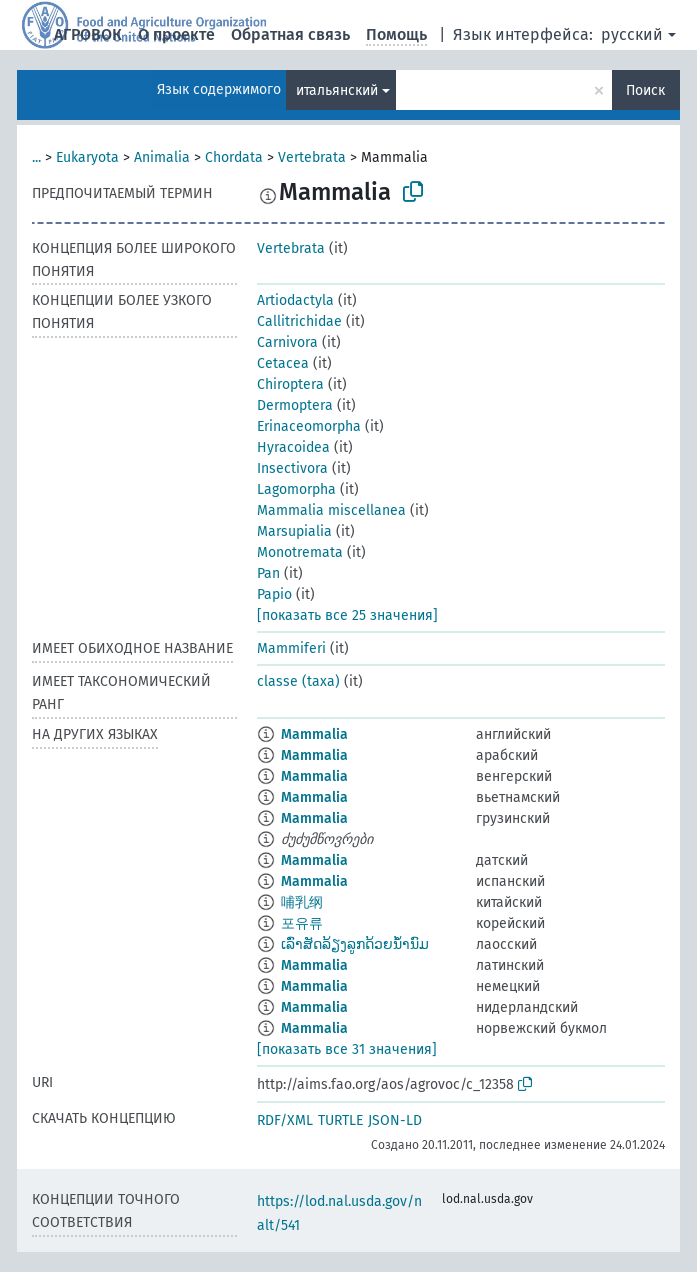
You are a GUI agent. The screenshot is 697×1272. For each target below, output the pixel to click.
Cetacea (283, 363)
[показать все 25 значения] (347, 615)
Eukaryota (87, 157)
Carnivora (287, 342)
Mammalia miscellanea (331, 510)
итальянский (337, 90)
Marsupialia (294, 531)
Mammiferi (291, 648)
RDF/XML (285, 1120)
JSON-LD (395, 1120)
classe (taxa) (298, 681)
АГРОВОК (88, 34)
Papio (274, 594)
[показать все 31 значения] (347, 1049)
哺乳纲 (302, 902)
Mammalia (314, 734)
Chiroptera (290, 384)
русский (632, 34)
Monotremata (300, 552)
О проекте (176, 34)
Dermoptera (295, 405)
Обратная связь (290, 34)
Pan (268, 573)
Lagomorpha (296, 489)
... (36, 157)
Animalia (162, 157)
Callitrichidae (299, 321)
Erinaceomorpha (309, 426)
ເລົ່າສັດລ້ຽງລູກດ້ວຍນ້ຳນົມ (355, 944)
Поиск (645, 90)
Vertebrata (312, 157)
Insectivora (292, 468)
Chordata (234, 157)
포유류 (302, 923)
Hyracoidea (293, 447)
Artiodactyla (295, 300)
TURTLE (340, 1120)
